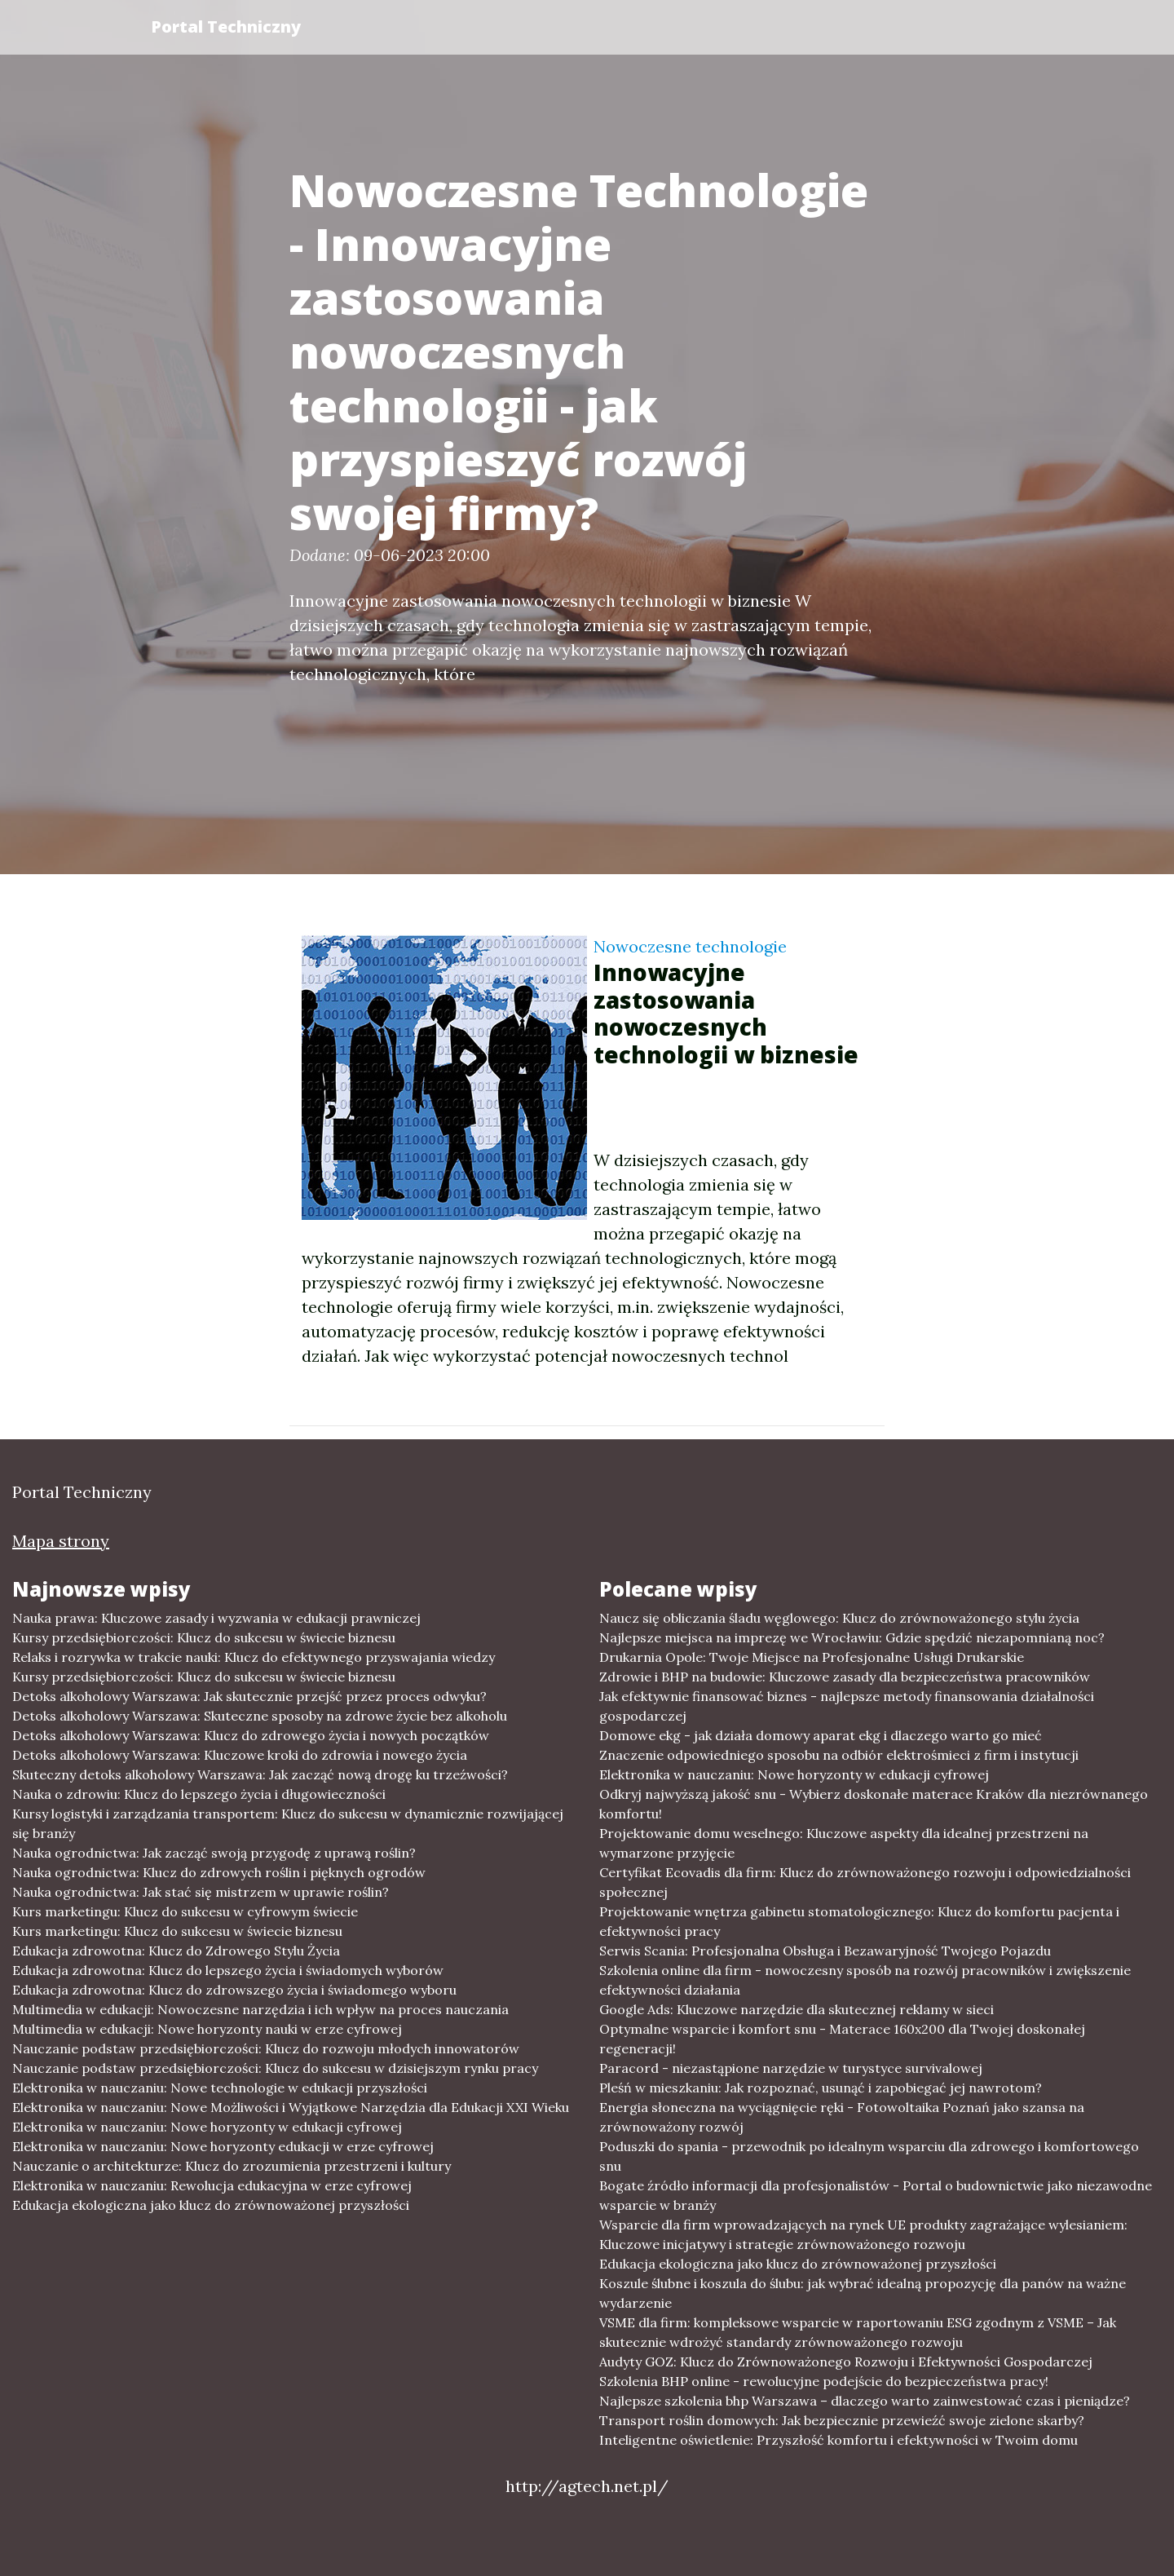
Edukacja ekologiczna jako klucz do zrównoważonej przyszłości (210, 2205)
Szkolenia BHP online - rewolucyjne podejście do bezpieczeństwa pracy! (823, 2381)
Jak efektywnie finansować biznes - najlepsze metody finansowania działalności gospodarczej (846, 1706)
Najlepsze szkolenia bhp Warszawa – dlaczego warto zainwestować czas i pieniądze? (864, 2401)
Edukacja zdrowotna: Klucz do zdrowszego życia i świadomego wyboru (234, 1990)
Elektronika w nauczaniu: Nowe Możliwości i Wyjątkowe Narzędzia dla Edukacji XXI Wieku (290, 2107)
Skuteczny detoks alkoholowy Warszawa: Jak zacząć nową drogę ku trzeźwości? (260, 1774)
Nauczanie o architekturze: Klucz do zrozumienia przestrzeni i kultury (231, 2166)
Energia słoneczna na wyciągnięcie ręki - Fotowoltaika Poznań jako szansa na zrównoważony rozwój (841, 2117)
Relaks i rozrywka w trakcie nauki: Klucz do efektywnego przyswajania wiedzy (253, 1657)
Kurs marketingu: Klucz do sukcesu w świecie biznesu (177, 1931)
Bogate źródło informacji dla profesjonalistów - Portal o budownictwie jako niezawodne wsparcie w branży (875, 2195)
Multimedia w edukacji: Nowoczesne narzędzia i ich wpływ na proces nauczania (260, 2009)
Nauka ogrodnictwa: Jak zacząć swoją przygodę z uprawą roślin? (214, 1853)
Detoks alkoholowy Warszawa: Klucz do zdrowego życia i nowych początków (250, 1735)
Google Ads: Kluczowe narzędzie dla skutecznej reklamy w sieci (796, 2009)
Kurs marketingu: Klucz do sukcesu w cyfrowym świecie (185, 1911)
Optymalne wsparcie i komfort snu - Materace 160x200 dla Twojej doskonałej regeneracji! (842, 2039)
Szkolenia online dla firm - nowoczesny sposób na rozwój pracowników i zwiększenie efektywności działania (865, 1980)
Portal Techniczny (226, 26)
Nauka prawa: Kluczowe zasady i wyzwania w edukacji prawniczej (216, 1618)
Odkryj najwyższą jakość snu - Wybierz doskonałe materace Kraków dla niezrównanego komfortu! (873, 1804)
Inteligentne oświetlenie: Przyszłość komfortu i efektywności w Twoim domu (838, 2440)
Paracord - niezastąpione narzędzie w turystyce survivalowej (790, 2068)
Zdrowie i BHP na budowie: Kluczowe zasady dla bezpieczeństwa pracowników (844, 1676)
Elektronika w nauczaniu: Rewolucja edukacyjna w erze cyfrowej (212, 2185)
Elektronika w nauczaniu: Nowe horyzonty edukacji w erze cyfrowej (223, 2146)
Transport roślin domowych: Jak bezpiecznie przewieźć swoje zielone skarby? (841, 2420)
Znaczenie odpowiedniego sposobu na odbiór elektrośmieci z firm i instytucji (839, 1755)
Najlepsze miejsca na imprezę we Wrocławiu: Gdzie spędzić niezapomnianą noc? (852, 1637)
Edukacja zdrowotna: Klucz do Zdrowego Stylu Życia (176, 1950)
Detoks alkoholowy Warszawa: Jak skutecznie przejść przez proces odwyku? (249, 1696)
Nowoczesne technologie (690, 946)
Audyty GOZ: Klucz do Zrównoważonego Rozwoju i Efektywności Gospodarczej (845, 2361)
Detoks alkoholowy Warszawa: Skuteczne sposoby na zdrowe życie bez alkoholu (259, 1716)
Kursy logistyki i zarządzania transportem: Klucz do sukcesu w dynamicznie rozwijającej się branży (287, 1823)
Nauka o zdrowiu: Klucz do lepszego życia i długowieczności (199, 1794)
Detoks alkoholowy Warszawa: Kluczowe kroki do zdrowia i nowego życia (239, 1755)
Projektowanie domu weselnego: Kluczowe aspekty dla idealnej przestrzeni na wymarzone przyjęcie (843, 1843)
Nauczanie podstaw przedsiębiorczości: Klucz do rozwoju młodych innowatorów (265, 2048)
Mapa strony (60, 1541)
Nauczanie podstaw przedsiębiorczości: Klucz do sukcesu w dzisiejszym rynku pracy (275, 2068)
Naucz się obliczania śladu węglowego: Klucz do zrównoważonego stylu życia (839, 1618)
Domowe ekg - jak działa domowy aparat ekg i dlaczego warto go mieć (820, 1735)
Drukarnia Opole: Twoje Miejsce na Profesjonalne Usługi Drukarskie (811, 1657)
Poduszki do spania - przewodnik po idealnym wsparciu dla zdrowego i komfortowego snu (869, 2156)
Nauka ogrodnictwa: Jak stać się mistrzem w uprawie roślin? (200, 1892)
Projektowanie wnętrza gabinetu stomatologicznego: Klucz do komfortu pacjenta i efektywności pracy (859, 1921)
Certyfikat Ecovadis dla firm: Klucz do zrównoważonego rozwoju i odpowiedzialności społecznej (865, 1882)
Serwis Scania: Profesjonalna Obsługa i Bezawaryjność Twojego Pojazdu (825, 1950)
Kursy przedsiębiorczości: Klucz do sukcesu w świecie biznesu (203, 1637)
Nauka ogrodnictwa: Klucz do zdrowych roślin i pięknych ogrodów (219, 1872)
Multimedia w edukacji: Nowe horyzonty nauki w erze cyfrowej (207, 2029)
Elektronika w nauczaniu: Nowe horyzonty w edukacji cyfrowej (207, 2127)
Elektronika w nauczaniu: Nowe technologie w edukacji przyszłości (219, 2087)
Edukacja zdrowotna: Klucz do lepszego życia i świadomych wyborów (228, 1970)
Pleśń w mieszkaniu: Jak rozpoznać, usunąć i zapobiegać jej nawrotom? (820, 2087)
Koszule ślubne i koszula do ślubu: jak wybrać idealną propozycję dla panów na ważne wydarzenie (862, 2293)
